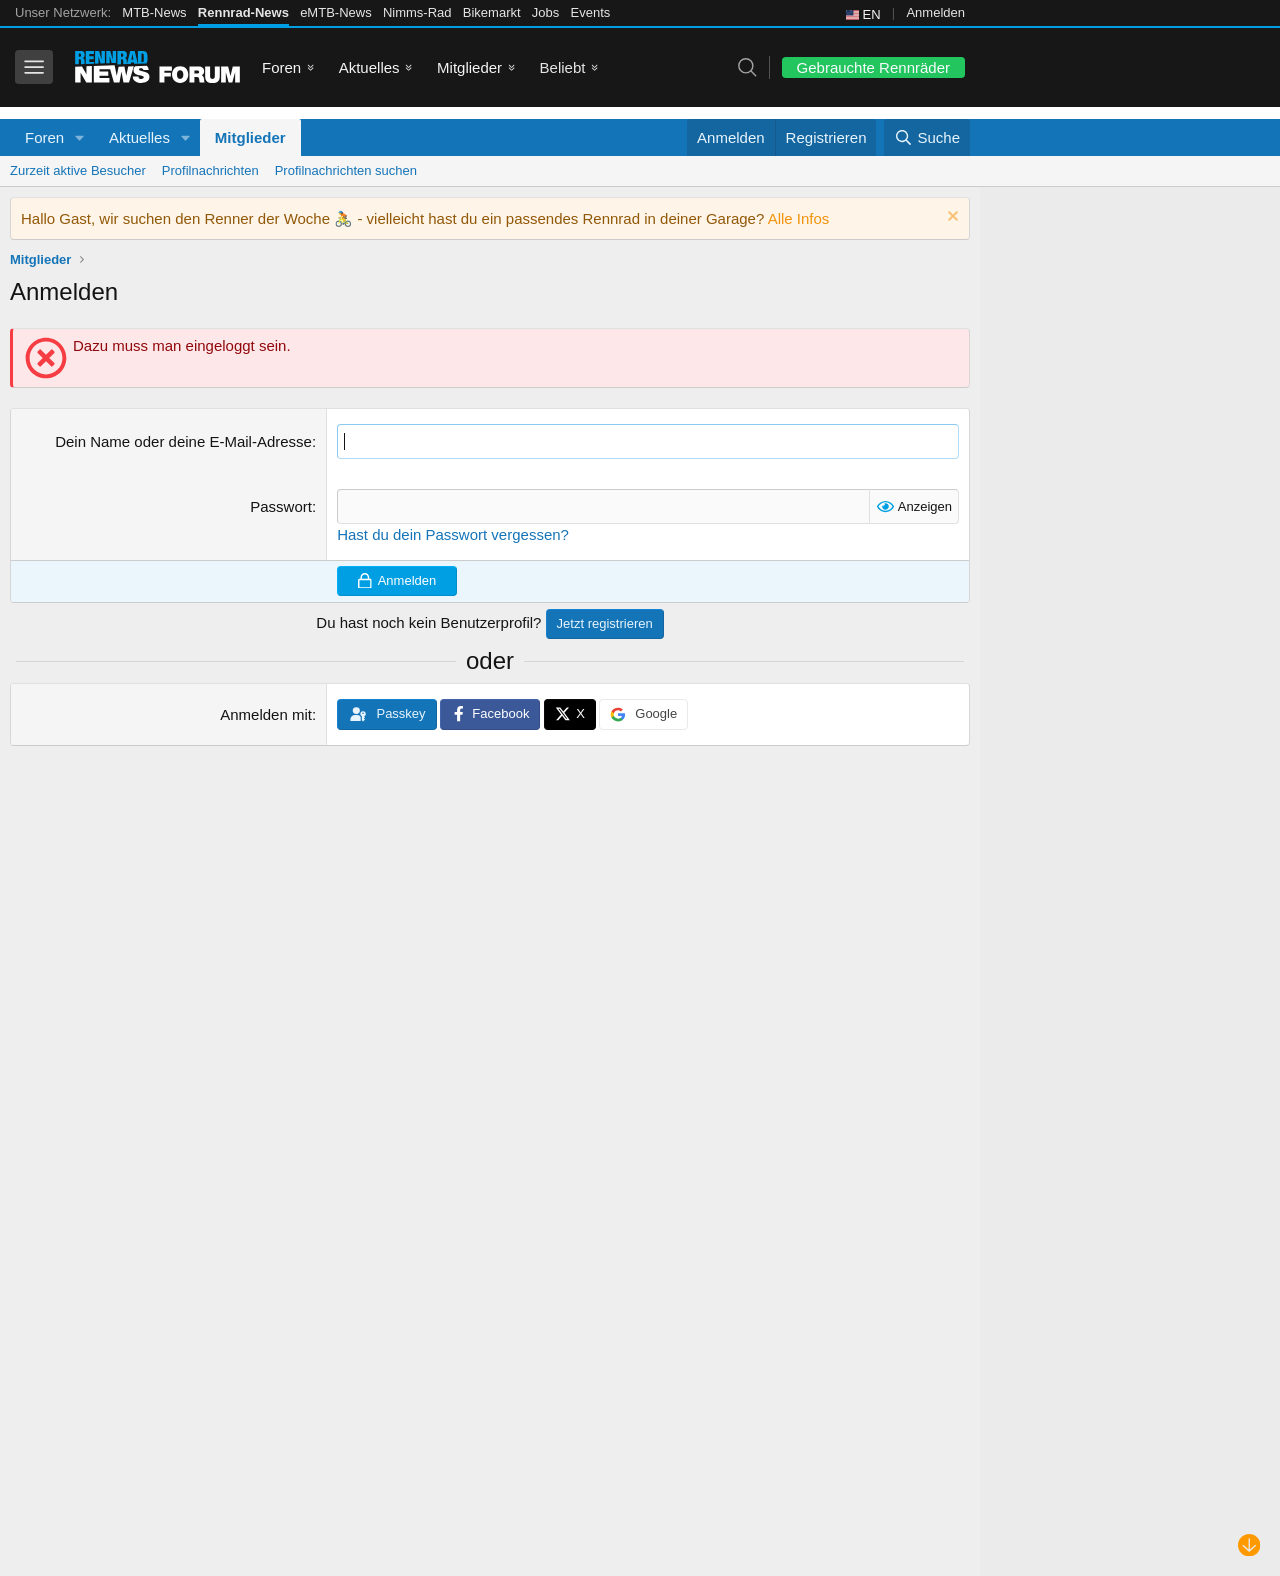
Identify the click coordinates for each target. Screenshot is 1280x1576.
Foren (281, 67)
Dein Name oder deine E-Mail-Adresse (183, 441)
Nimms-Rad (417, 12)
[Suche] (927, 137)
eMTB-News (336, 12)
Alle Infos (799, 218)
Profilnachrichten (210, 170)
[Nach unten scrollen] (1249, 1545)
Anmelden (935, 12)
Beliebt (563, 67)
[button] (80, 137)
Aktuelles (369, 67)
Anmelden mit (266, 714)
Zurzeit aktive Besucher (78, 170)
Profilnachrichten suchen (346, 170)
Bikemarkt (492, 12)
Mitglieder (469, 67)
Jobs (545, 12)
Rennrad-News (243, 12)
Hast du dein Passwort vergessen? (453, 534)
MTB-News (154, 12)
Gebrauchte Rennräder (873, 67)
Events (591, 12)
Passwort (281, 506)
